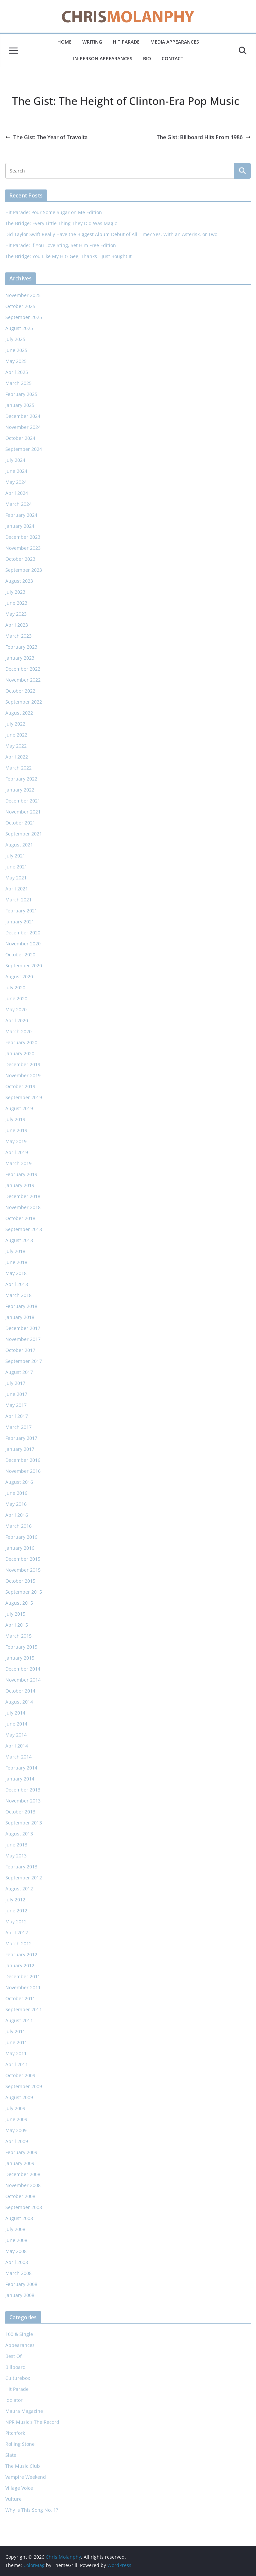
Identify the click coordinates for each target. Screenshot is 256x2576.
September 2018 (23, 1229)
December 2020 (22, 932)
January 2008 (19, 2295)
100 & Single (19, 2334)
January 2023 (19, 658)
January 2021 (19, 921)
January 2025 (19, 405)
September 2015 (23, 1592)
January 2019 (19, 1185)
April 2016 (16, 1515)
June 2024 (16, 471)
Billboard (15, 2367)
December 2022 (22, 669)
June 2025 (16, 350)
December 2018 (22, 1196)
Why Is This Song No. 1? (31, 2510)
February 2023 (21, 647)
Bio (147, 58)
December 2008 (22, 2174)
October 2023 (20, 559)
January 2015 (19, 1658)
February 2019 (21, 1174)
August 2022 (19, 713)
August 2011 (19, 2020)
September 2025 (23, 317)
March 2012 (18, 1943)
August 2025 (19, 328)
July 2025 (15, 339)
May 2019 (16, 1141)
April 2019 (16, 1152)
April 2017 (16, 1416)
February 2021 (21, 910)
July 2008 (15, 2229)
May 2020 (16, 1009)
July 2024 (15, 460)
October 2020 (20, 954)
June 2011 (16, 2042)
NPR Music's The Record (32, 2422)
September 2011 (23, 2009)
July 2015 (15, 1614)
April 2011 (16, 2064)
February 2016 (21, 1537)
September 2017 (23, 1361)
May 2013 (16, 1855)
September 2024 (23, 449)
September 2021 (23, 833)
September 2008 (23, 2207)
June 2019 (16, 1130)
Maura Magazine (24, 2411)
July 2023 (15, 592)
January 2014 (19, 1778)
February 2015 (21, 1647)
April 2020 (16, 1020)
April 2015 (16, 1625)
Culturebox (17, 2378)
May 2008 (16, 2251)
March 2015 (18, 1636)
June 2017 (16, 1394)
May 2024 (16, 482)
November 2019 (23, 1075)
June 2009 (16, 2119)
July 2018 (15, 1251)
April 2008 (16, 2262)
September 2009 (23, 2086)
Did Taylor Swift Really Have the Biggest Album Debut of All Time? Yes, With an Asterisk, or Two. (112, 234)
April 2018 (16, 1284)
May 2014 (16, 1735)
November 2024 (23, 427)
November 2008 (23, 2185)
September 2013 (23, 1822)
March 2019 (18, 1163)
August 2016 (19, 1482)
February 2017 (21, 1438)
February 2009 (21, 2152)
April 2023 (16, 625)
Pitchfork (15, 2433)
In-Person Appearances (102, 58)
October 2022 (20, 691)
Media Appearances (174, 42)
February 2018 (21, 1306)
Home (64, 42)
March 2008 (18, 2273)
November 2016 (23, 1471)
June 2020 (16, 998)
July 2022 (15, 724)
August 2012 (19, 1888)
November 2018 (23, 1207)
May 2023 (16, 614)
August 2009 (19, 2097)
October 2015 (20, 1581)
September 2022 (23, 702)
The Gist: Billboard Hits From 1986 (204, 137)
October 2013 (20, 1811)
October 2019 (20, 1086)
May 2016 (16, 1504)
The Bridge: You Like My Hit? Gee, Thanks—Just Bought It (68, 256)
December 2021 (22, 801)
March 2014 (18, 1757)
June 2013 (16, 1844)
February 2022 (21, 779)
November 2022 (23, 680)
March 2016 (18, 1526)
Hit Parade (126, 42)
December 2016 (22, 1460)
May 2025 (16, 361)
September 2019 (23, 1097)
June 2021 (16, 866)
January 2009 (19, 2163)
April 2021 (16, 888)
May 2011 (16, 2053)
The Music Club (22, 2466)
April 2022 (16, 757)
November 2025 (23, 295)
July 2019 (15, 1119)
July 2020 (15, 987)
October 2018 (20, 1218)
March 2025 (18, 383)
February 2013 (21, 1866)
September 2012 (23, 1877)
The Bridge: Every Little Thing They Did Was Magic (61, 223)
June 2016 (16, 1493)
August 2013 (19, 1833)
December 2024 (22, 416)
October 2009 (20, 2075)
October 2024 (20, 438)
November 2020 (23, 943)
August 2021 (19, 844)
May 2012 (16, 1921)
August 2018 (19, 1240)
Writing (92, 42)
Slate (10, 2455)
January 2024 (19, 526)
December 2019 (22, 1064)
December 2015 (22, 1559)
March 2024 (18, 504)
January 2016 (19, 1548)
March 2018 (18, 1295)
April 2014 (16, 1746)
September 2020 (23, 965)
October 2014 (20, 1691)
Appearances (20, 2345)
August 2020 (19, 976)
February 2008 (21, 2284)
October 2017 (20, 1350)
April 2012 (16, 1932)
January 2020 (19, 1053)
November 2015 (23, 1570)
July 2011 (15, 2031)
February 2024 (21, 515)
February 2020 (21, 1042)
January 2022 (19, 790)
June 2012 (16, 1910)
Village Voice (19, 2488)
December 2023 (22, 537)
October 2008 (20, 2196)
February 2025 (21, 394)
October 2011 (20, 1998)
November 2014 (23, 1680)
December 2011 (22, 1976)
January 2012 (19, 1965)
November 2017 (23, 1339)
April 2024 (16, 493)
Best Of (13, 2356)
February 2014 (21, 1768)
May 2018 (16, 1273)
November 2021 (23, 811)
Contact (172, 58)
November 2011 (23, 1987)
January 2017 (19, 1449)
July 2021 (15, 855)
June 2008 (16, 2240)
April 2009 (16, 2141)
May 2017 (16, 1405)
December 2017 (22, 1328)
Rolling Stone (20, 2444)
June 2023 (16, 603)
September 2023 (23, 570)
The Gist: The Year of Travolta (46, 137)
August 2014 (19, 1702)
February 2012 (21, 1954)
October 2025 (20, 306)
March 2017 (18, 1427)
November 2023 (23, 548)
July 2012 (15, 1899)
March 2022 (18, 768)
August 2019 (19, 1108)
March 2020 (18, 1031)
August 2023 (19, 581)
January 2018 (19, 1317)
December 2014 (22, 1669)
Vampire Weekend (25, 2477)
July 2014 (15, 1713)
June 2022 (16, 735)
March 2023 (18, 636)
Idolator (14, 2400)
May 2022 (16, 746)
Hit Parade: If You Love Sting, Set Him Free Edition (60, 245)
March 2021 (18, 899)
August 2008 (19, 2218)
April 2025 (16, 372)
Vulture (13, 2499)
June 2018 (16, 1262)
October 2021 (20, 822)
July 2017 (15, 1383)
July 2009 (15, 2108)
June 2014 (16, 1724)
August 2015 (19, 1603)
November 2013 (23, 1800)
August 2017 (19, 1372)
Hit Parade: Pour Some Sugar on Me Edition (53, 212)
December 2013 (22, 1789)
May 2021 (16, 877)
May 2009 (16, 2130)
